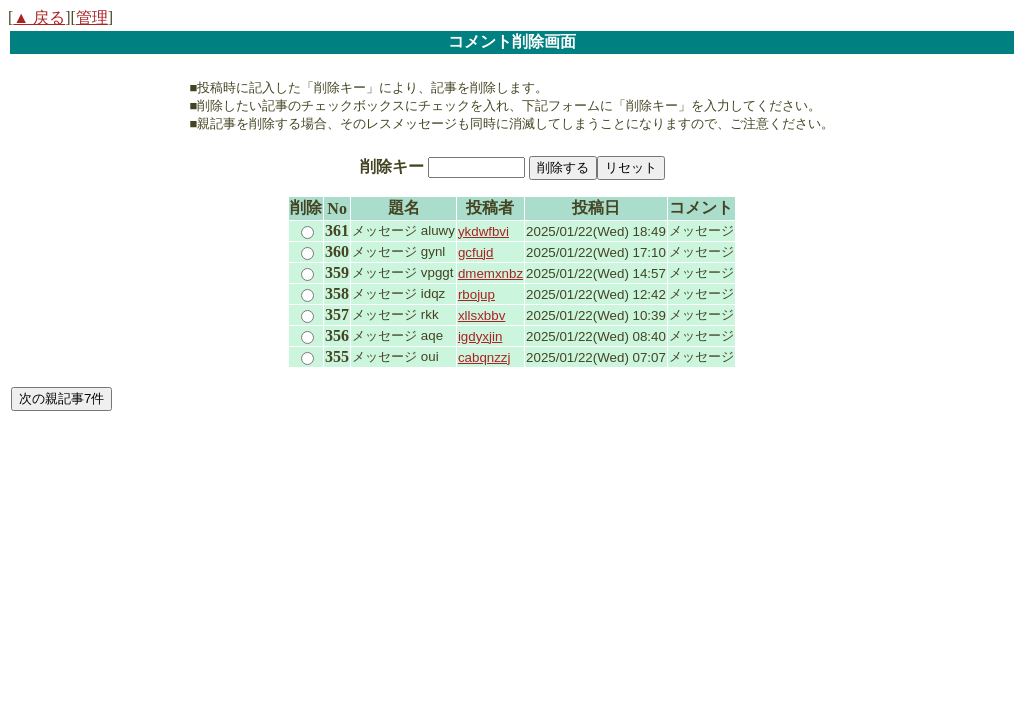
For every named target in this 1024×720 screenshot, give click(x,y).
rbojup (476, 294)
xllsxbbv (481, 315)
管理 (92, 17)
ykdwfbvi (483, 231)
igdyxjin (480, 336)
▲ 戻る (39, 17)
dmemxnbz (490, 273)
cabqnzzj (484, 357)
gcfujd (476, 252)
